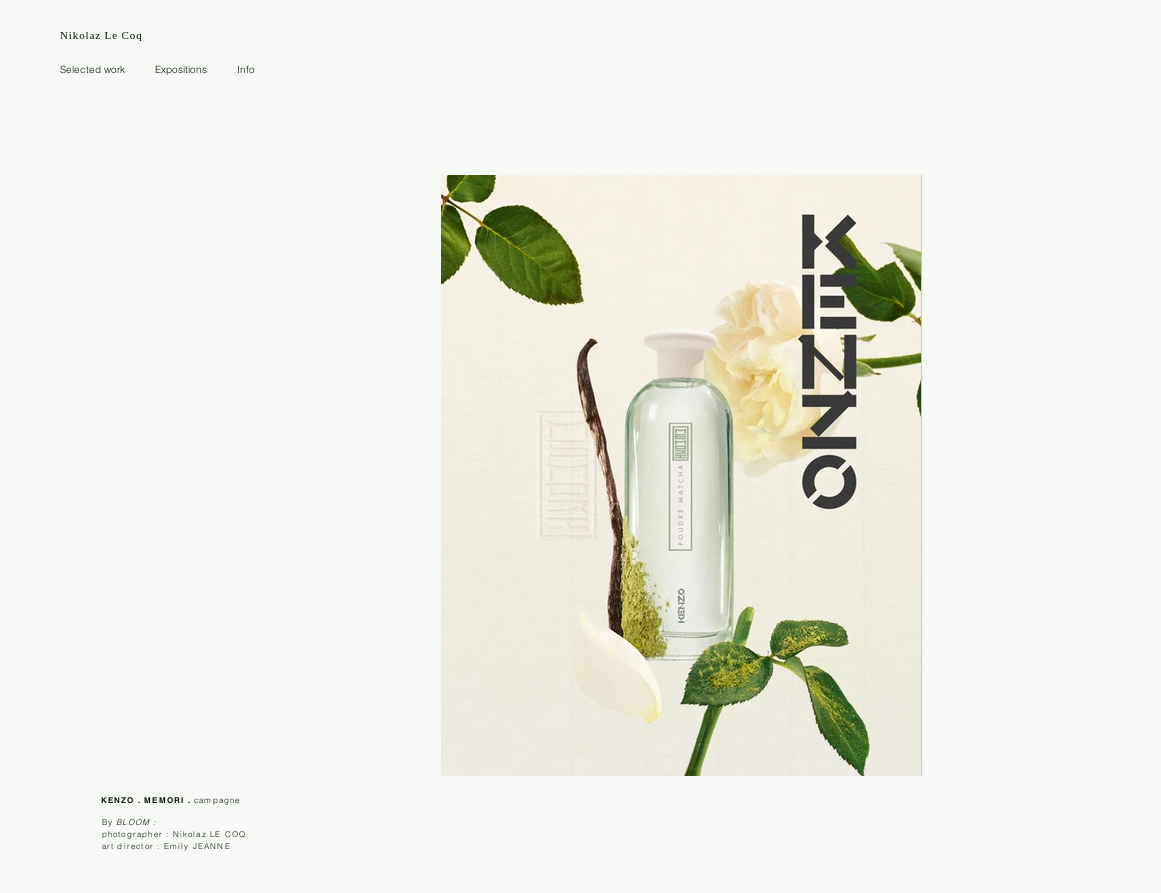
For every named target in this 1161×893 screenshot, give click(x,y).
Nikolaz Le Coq (101, 35)
